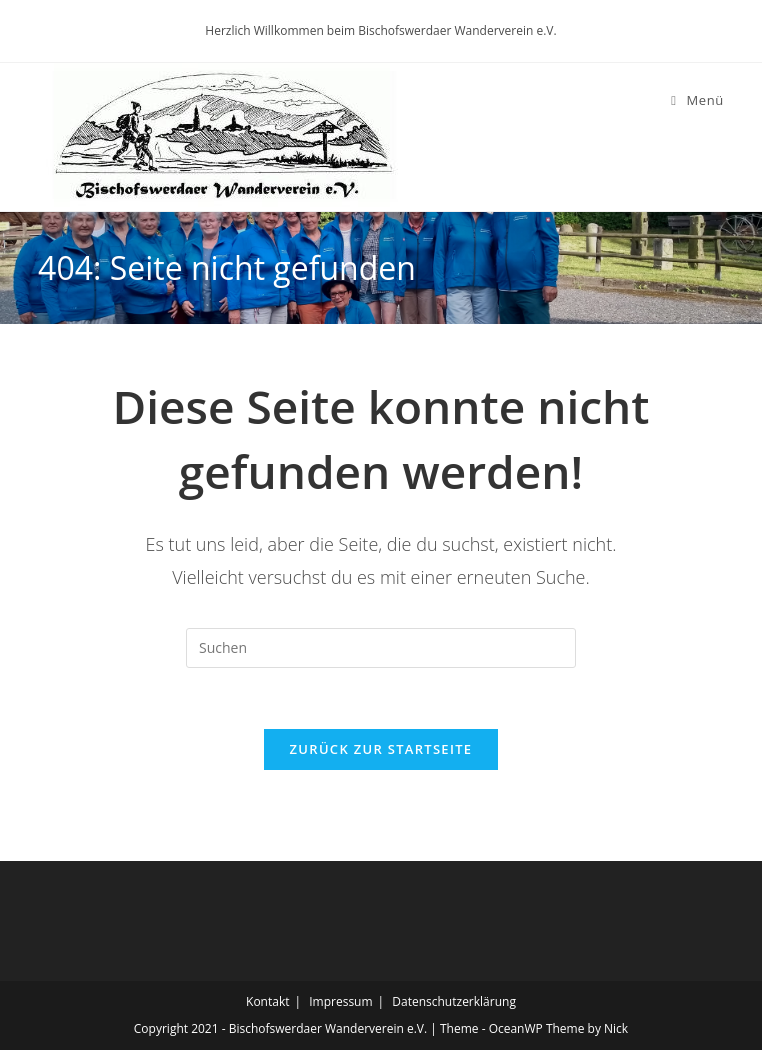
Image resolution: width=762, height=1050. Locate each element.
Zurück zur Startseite (381, 749)
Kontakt (267, 1001)
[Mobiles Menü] (697, 100)
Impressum (340, 1001)
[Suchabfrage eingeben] (381, 648)
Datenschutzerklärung (454, 1001)
